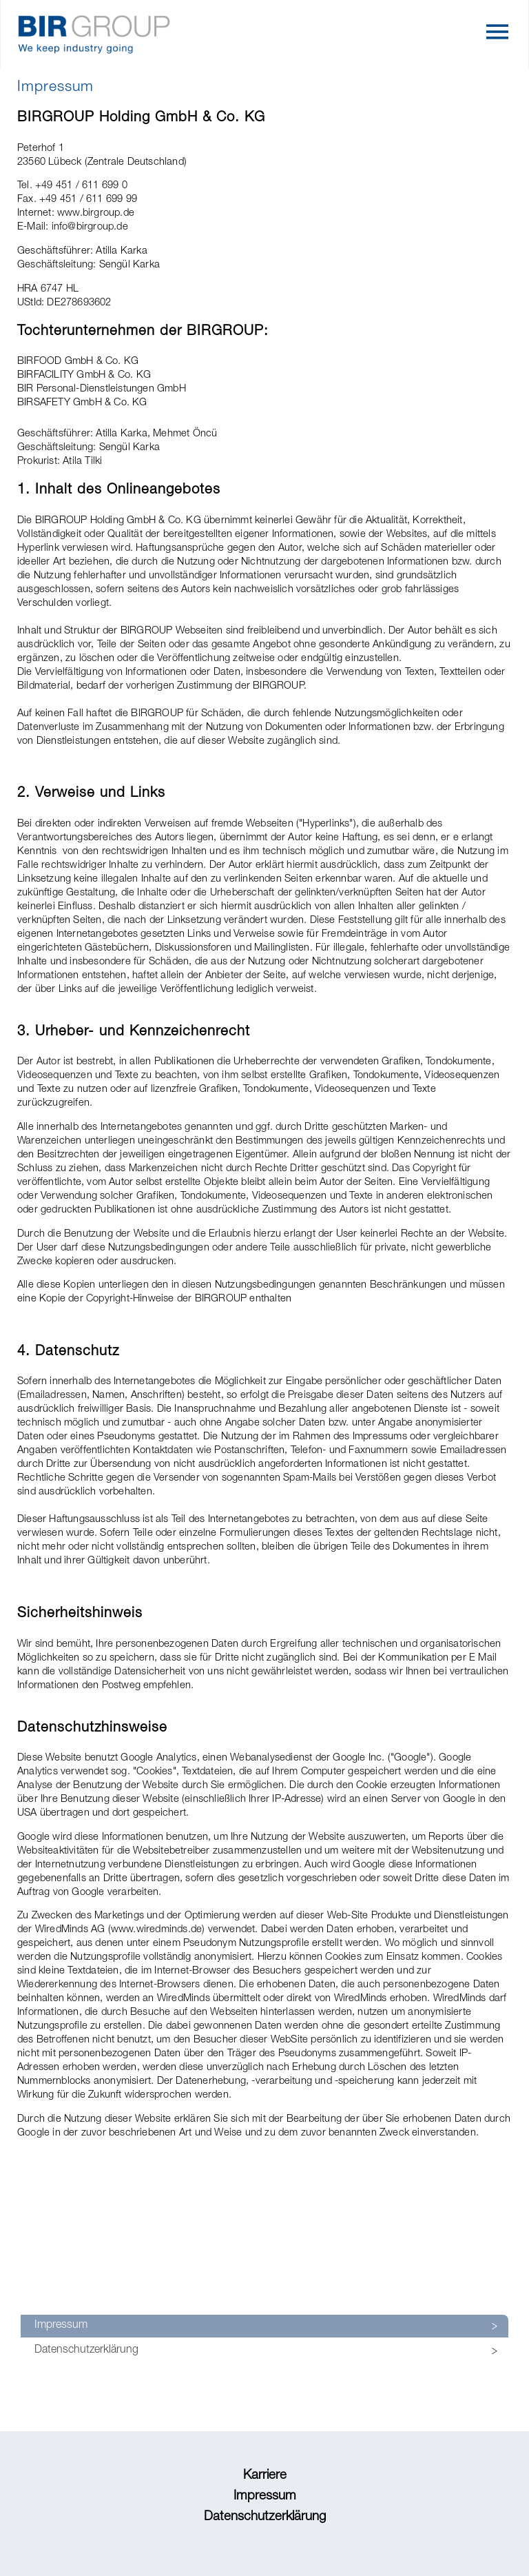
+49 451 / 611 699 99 (88, 200)
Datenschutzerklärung (86, 2350)
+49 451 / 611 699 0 (81, 186)
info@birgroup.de (90, 227)
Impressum (60, 2325)
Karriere (265, 2476)
